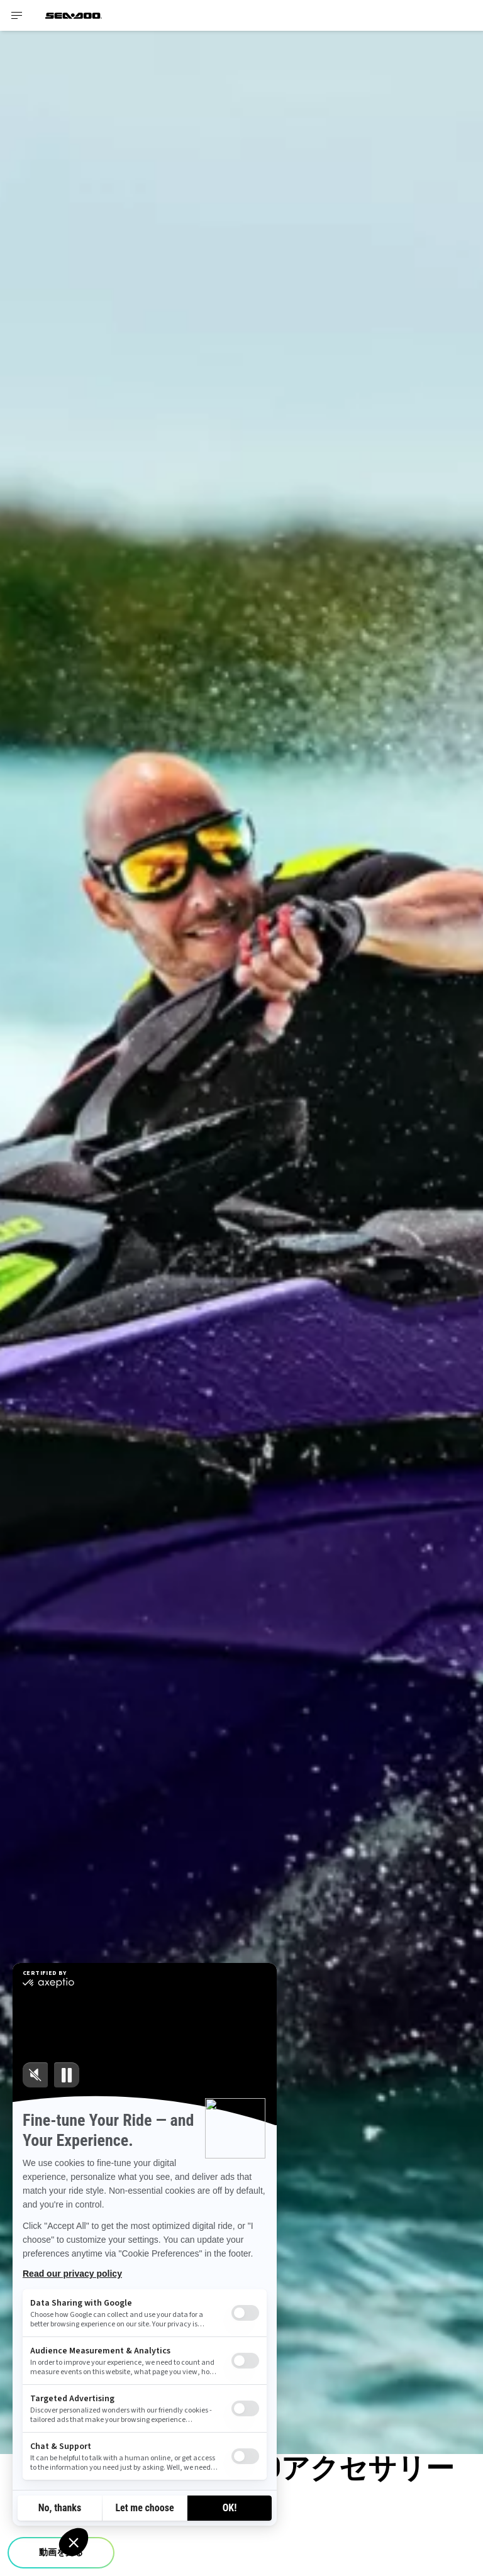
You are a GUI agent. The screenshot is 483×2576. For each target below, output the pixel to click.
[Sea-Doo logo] (73, 15)
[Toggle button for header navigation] (17, 15)
